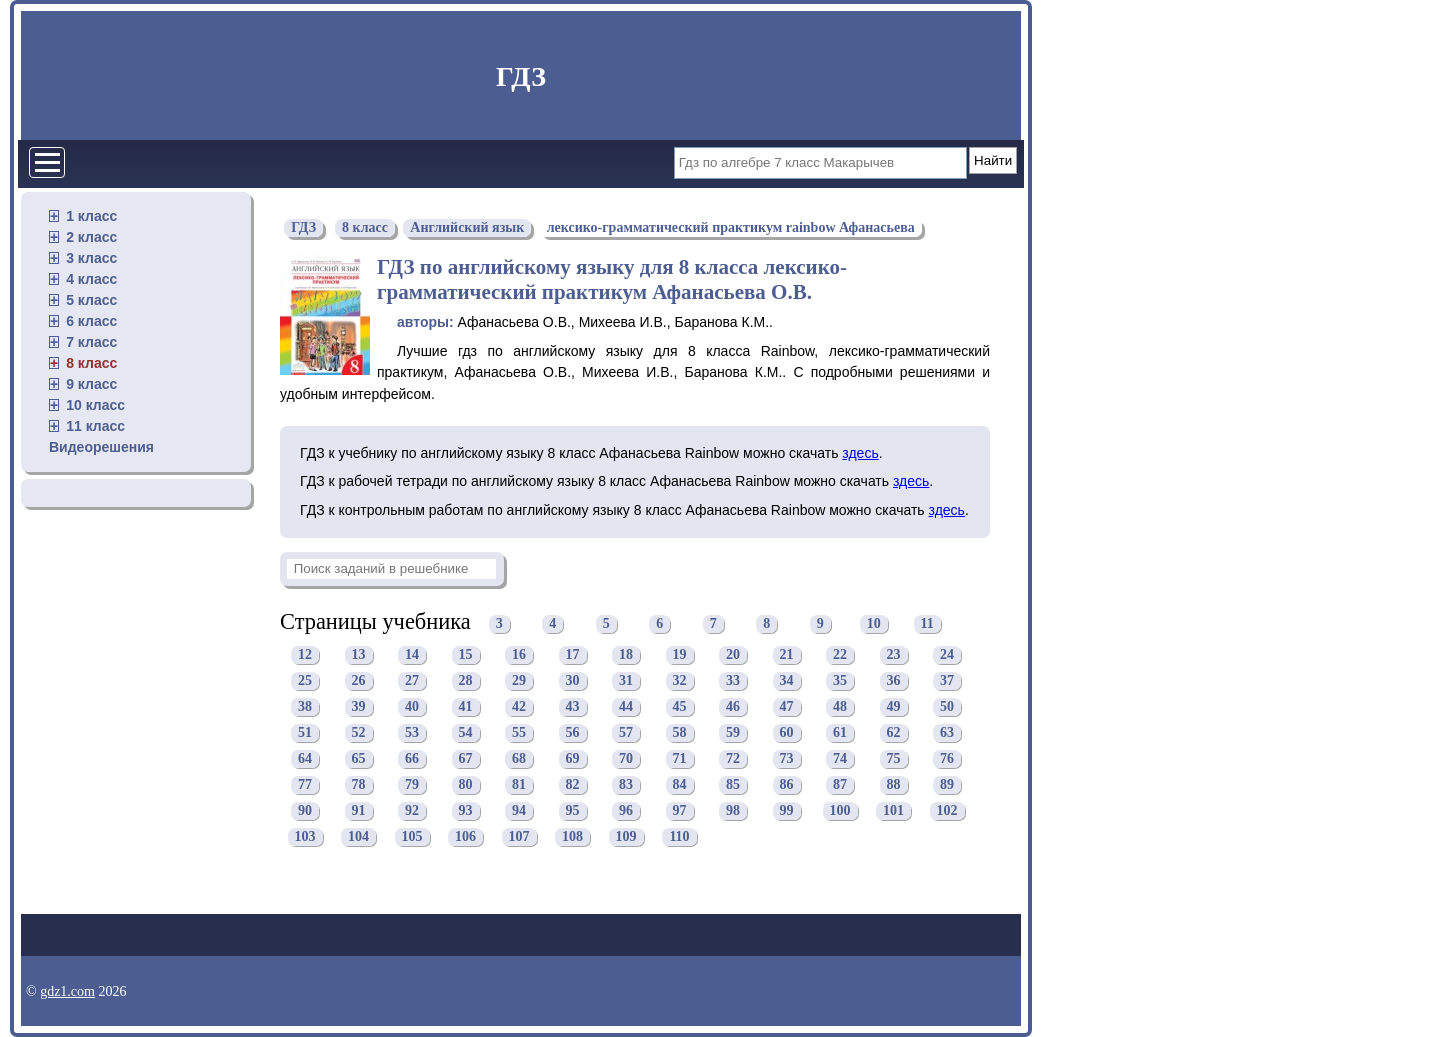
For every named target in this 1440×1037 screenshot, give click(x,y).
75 (894, 759)
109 (626, 837)
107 (519, 837)
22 (840, 655)
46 (733, 707)
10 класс (95, 405)
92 (412, 811)
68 (519, 759)
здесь (860, 453)
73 (787, 759)
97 (680, 811)
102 (947, 811)
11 (927, 624)
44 (626, 707)
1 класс (91, 216)
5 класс (91, 300)
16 (519, 655)
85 (733, 785)
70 (626, 759)
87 (840, 785)
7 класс (91, 342)
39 (359, 707)
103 (305, 837)
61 (840, 733)
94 (519, 811)
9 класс (91, 384)
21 (787, 655)
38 (305, 707)
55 (519, 733)
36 (894, 681)
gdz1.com (67, 991)
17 (573, 655)
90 (305, 811)
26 (359, 681)
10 (874, 624)
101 (893, 811)
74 (840, 759)
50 (947, 707)
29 (519, 681)
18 (626, 655)
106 (465, 837)
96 (626, 811)
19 (680, 655)
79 (412, 785)
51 (305, 733)
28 (466, 681)
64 (305, 759)
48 (840, 707)
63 (947, 733)
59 (733, 733)
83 (626, 785)
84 (680, 785)
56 (573, 733)
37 (947, 681)
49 (894, 707)
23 (894, 655)
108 (572, 837)
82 (573, 785)
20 (733, 655)
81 (519, 785)
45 (680, 707)
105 (412, 837)
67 (466, 759)
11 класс (95, 426)
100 (840, 811)
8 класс (91, 363)
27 (412, 681)
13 (359, 655)
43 (573, 707)
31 (626, 681)
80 (466, 785)
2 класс (91, 237)
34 (787, 681)
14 (412, 655)
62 (894, 733)
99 (787, 811)
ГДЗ (521, 76)
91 (359, 811)
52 (359, 733)
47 (787, 707)
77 (305, 785)
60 (787, 733)
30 (573, 681)
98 (733, 811)
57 (626, 733)
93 (466, 811)
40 (412, 707)
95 (573, 811)
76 (947, 759)
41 (466, 707)
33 (733, 681)
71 (680, 759)
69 (573, 759)
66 (412, 759)
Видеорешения (101, 447)
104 (358, 837)
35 (840, 681)
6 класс (91, 321)
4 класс (91, 279)
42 (519, 707)
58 (680, 733)
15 (466, 655)
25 (305, 681)
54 (466, 733)
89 (947, 785)
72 (733, 759)
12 (305, 655)
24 (947, 655)
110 (679, 837)
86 (787, 785)
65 (359, 759)
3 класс (91, 258)
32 (680, 681)
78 (359, 785)
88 (894, 785)
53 (412, 733)
